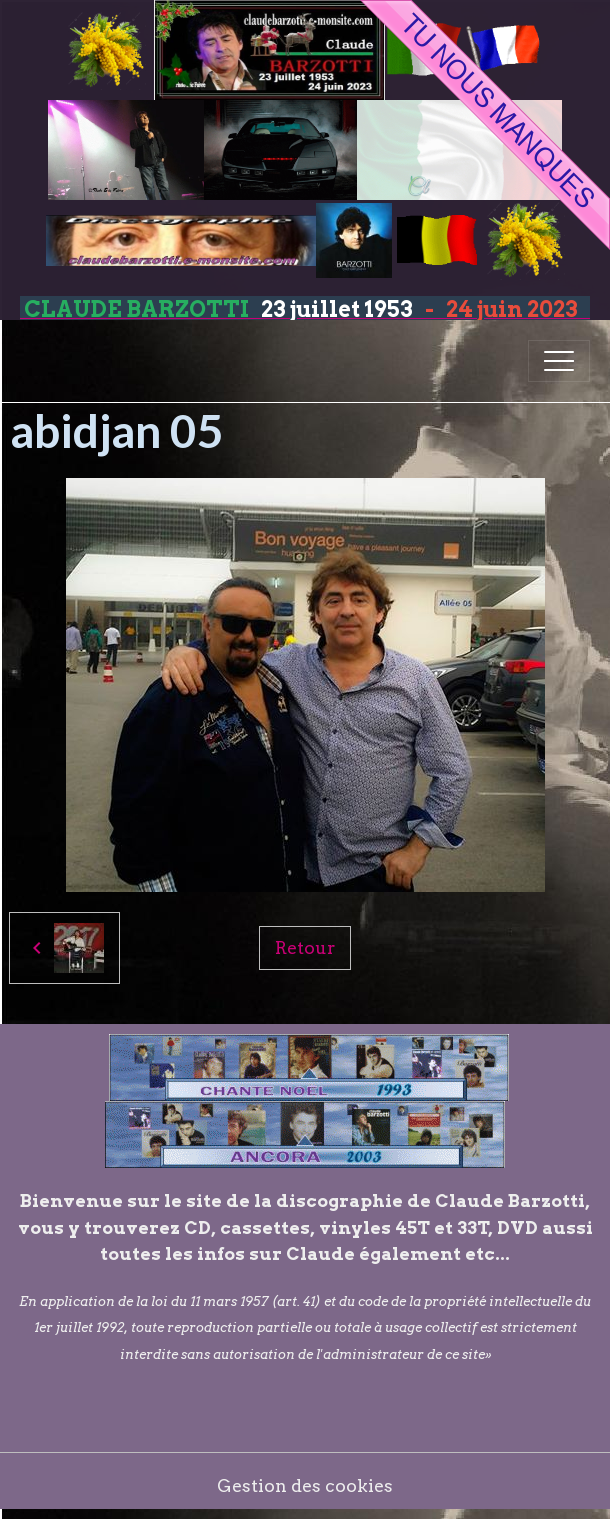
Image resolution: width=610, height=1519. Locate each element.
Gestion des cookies (305, 1485)
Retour (305, 947)
